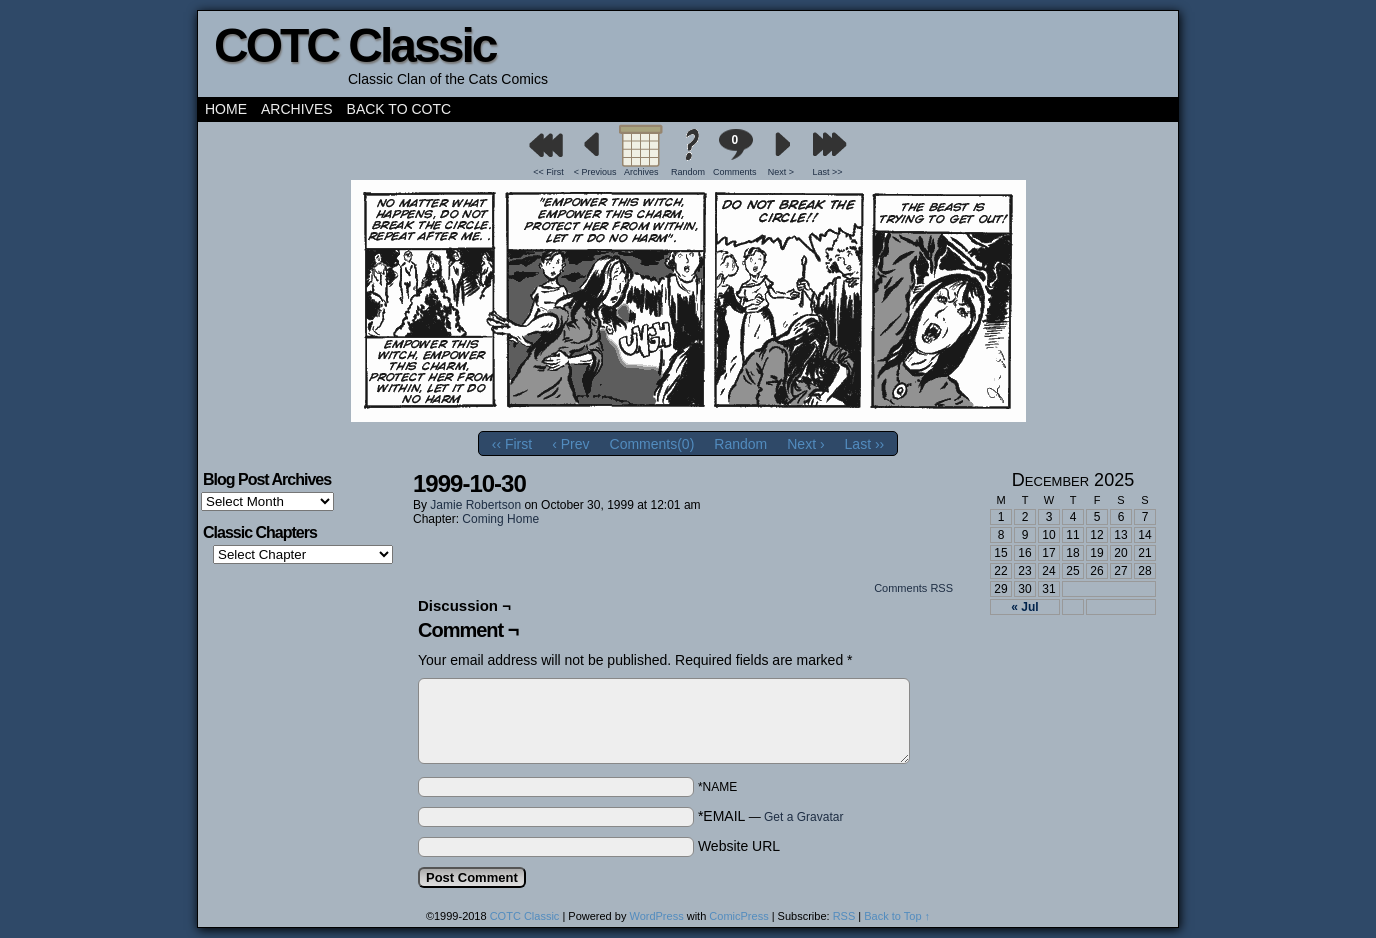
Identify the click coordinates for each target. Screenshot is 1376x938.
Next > (781, 172)
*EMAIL (771, 816)
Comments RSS (913, 588)
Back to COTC (399, 109)
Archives (297, 109)
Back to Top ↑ (897, 916)
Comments (735, 152)
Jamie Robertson (475, 505)
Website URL (739, 846)
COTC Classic (354, 45)
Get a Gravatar (803, 817)
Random (688, 172)
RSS (844, 916)
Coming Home (500, 519)
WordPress (656, 916)
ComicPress (738, 916)
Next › (805, 444)
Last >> (828, 172)
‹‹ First (512, 444)
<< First (548, 172)
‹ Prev (570, 444)
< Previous (595, 172)
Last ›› (865, 444)
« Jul (1024, 607)
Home (226, 109)
